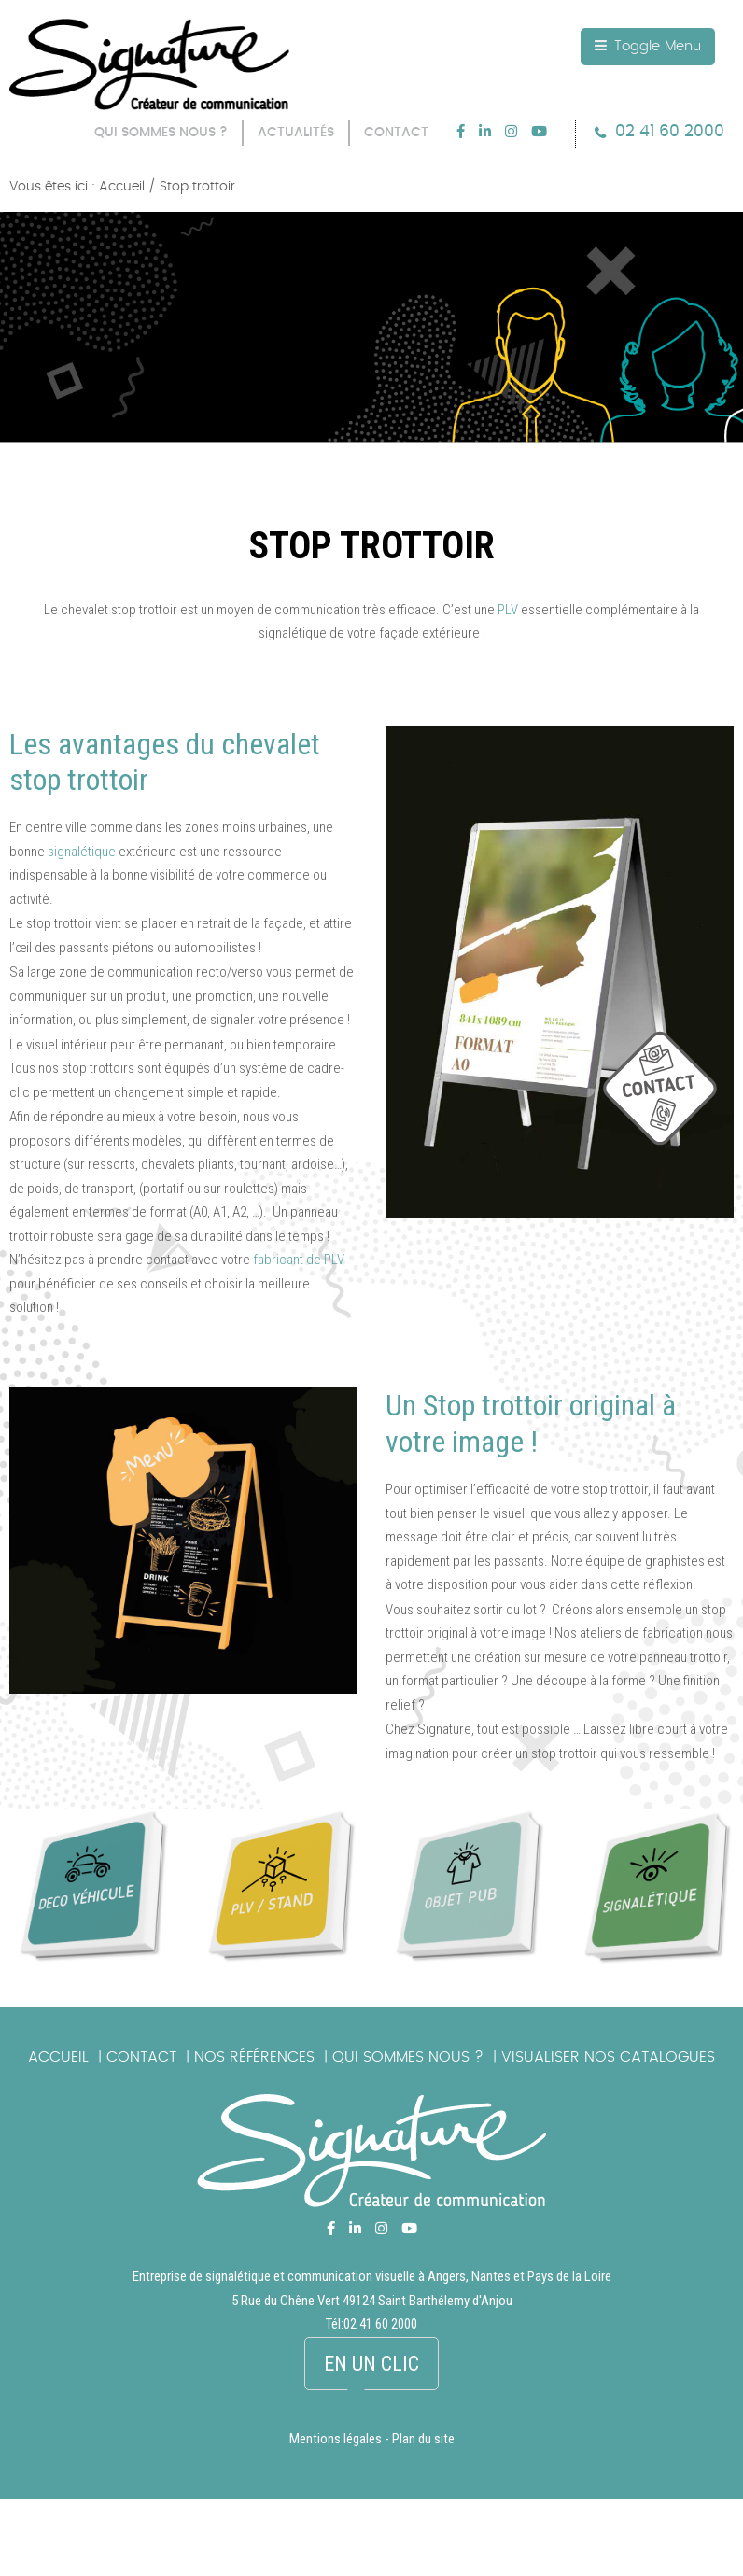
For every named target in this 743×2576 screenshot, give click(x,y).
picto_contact (673, 1097)
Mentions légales (335, 2438)
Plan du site (423, 2438)
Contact (141, 2056)
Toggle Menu (648, 45)
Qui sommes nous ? (408, 2056)
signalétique (82, 851)
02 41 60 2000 (669, 131)
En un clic (371, 2363)
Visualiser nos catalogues (608, 2056)
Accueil (58, 2056)
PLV (508, 609)
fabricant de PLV (298, 1259)
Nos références (254, 2056)
